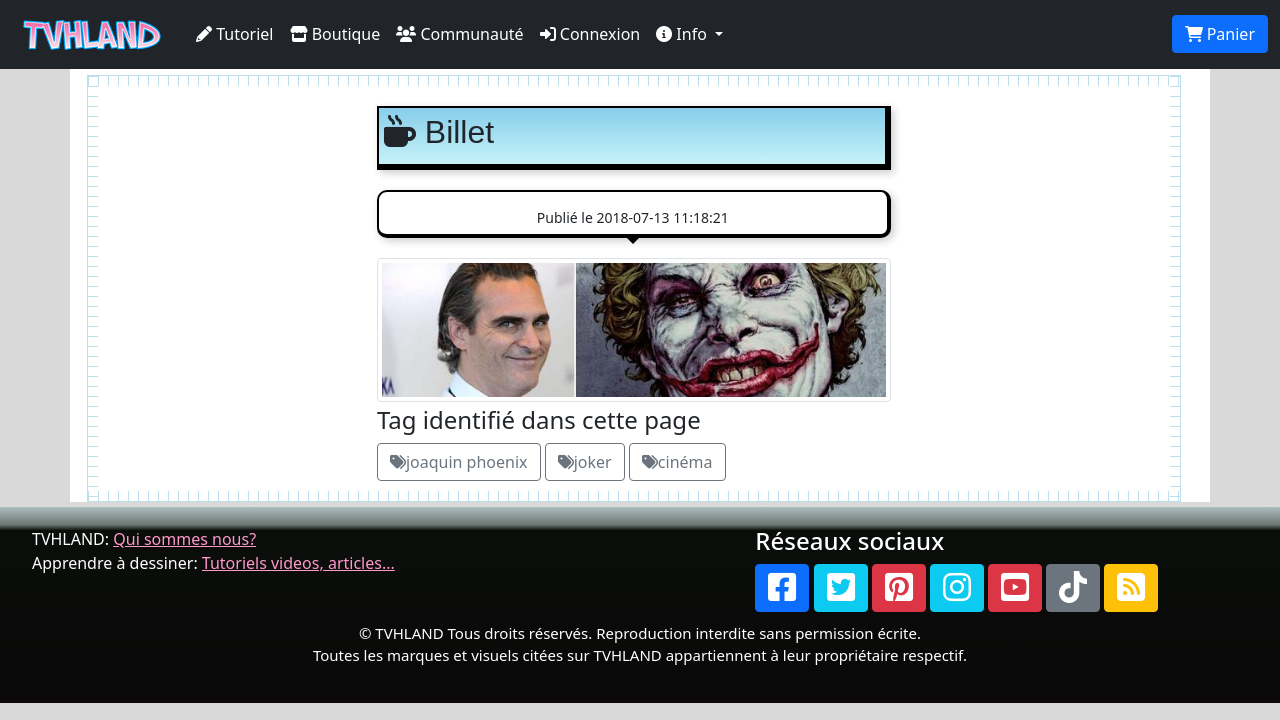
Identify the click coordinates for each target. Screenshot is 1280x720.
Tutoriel (235, 34)
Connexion (590, 34)
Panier (1220, 34)
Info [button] (683, 34)
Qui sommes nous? (184, 539)
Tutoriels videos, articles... (298, 563)
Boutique (335, 34)
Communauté (459, 34)
